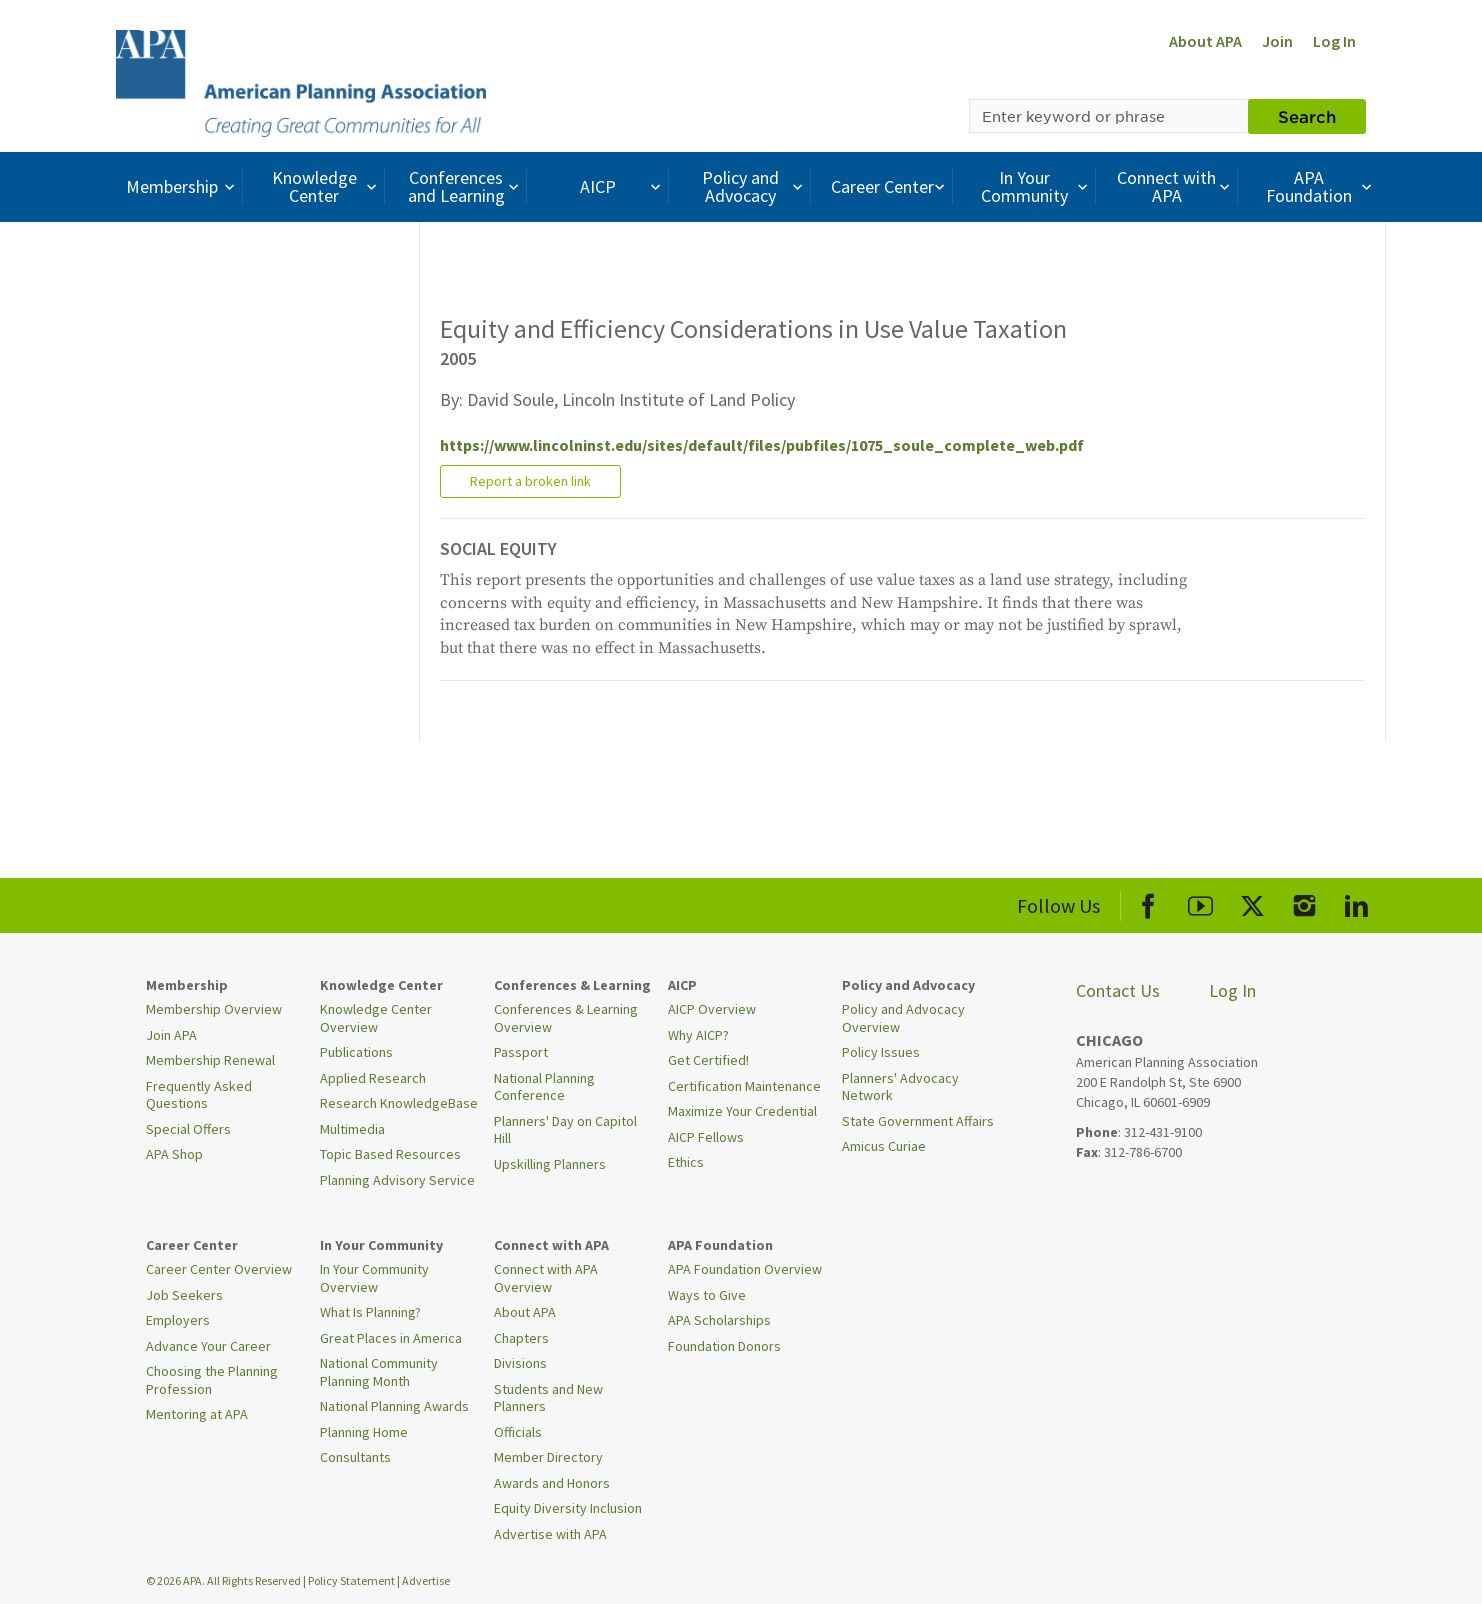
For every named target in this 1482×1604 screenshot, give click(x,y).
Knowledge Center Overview (376, 1018)
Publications (356, 1052)
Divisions (520, 1363)
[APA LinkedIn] (1356, 902)
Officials (518, 1432)
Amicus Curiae (884, 1146)
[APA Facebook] (1148, 902)
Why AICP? (698, 1035)
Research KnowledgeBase (399, 1103)
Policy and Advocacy (755, 186)
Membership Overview (214, 1009)
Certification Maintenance (744, 1086)
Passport (521, 1052)
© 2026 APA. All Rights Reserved (224, 1580)
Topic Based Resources (390, 1154)
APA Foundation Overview (745, 1269)
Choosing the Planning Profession (212, 1380)
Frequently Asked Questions (199, 1095)
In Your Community (1036, 186)
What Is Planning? (370, 1312)
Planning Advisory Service (397, 1180)
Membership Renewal (210, 1060)
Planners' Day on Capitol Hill (565, 1130)
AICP (622, 186)
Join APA (171, 1035)
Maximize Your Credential (742, 1111)
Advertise (426, 1580)
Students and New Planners (548, 1398)
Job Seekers (184, 1295)
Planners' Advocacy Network (900, 1087)
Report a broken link (530, 481)
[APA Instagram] (1304, 902)
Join (1277, 41)
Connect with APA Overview (546, 1278)
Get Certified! (708, 1060)
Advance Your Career (208, 1346)
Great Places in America (391, 1338)
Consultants (355, 1457)
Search (1307, 116)
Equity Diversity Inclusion (568, 1508)
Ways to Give (707, 1295)
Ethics (686, 1162)
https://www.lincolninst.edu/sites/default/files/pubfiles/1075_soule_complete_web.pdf (762, 445)
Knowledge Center (327, 186)
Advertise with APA (550, 1534)
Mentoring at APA (197, 1414)
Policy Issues (881, 1052)
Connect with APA (1175, 186)
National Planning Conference (544, 1087)
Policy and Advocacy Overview (903, 1018)
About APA (1205, 41)
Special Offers (188, 1129)
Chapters (521, 1338)
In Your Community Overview (374, 1278)
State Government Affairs (918, 1121)
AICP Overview (712, 1009)
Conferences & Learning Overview (566, 1018)
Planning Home (364, 1432)
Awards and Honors (552, 1483)
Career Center (890, 186)
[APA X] (1252, 902)
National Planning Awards (394, 1406)
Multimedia (352, 1129)
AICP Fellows (706, 1137)
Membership (182, 186)
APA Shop (174, 1154)
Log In (1334, 41)
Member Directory (548, 1457)
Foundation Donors (724, 1346)
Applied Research (373, 1078)
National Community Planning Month (379, 1372)
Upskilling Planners (550, 1164)
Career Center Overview (219, 1269)
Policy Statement (351, 1580)
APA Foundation (1321, 186)
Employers (178, 1320)
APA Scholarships (719, 1320)
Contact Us (1118, 990)
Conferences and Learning (466, 186)
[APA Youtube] (1200, 902)
